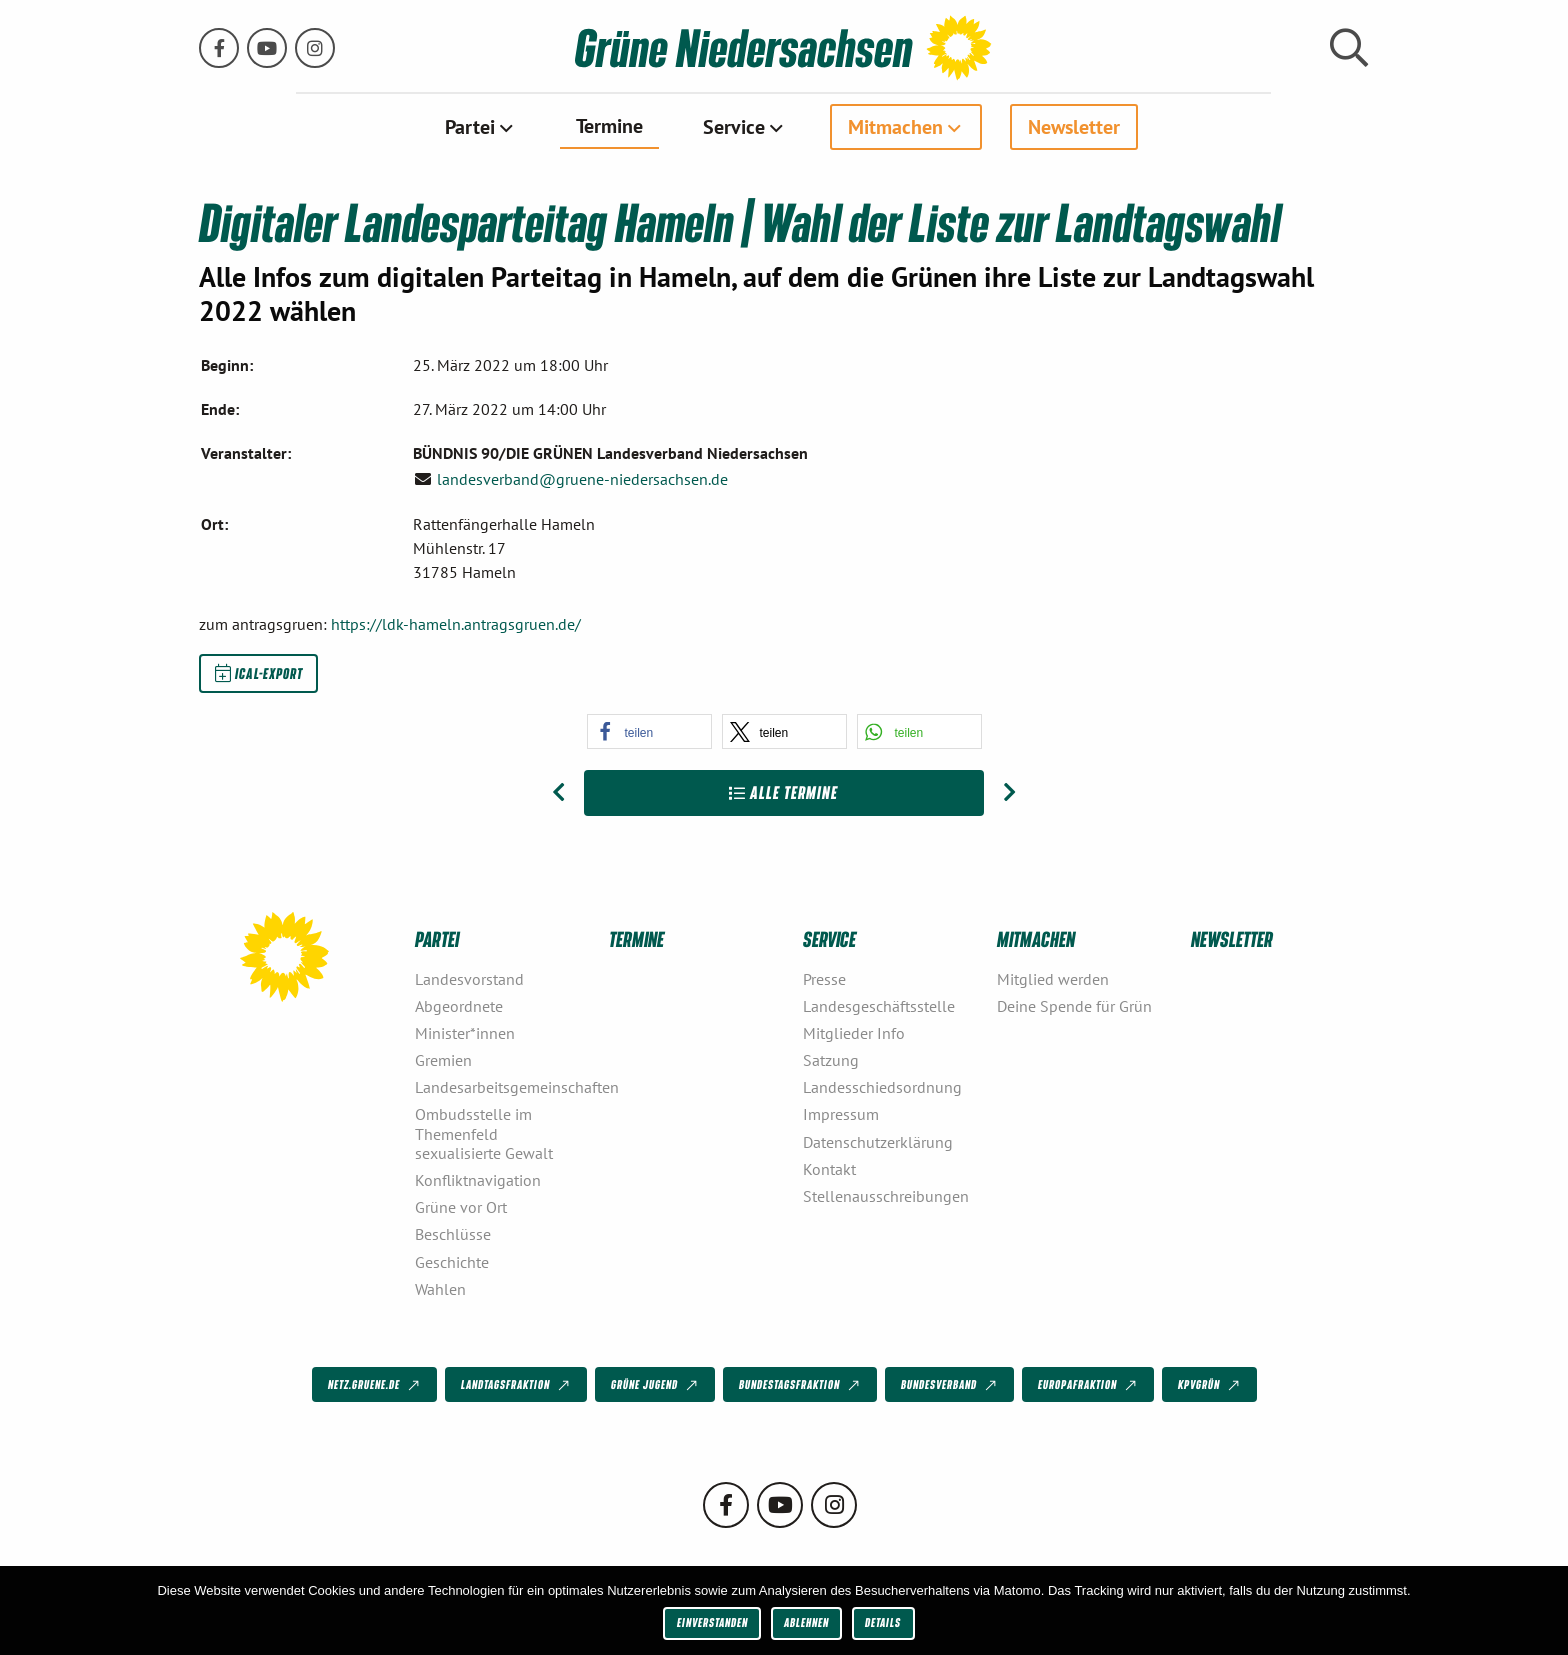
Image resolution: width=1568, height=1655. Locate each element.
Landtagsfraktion (517, 1385)
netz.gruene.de (375, 1385)
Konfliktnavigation (478, 1180)
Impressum (841, 1114)
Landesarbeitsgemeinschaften (504, 1087)
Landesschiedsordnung (882, 1087)
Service (734, 127)
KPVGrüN (1210, 1385)
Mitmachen (895, 127)
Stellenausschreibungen (886, 1196)
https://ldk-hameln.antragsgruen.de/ (456, 624)
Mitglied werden (1053, 978)
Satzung (831, 1060)
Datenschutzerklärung (878, 1141)
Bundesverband (950, 1385)
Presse (824, 978)
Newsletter (1074, 127)
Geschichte (452, 1261)
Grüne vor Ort (461, 1207)
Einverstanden (712, 1622)
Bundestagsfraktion (801, 1385)
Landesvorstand (469, 978)
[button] (649, 731)
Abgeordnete (459, 1005)
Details (883, 1622)
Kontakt (829, 1168)
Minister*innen (465, 1033)
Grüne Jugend (656, 1385)
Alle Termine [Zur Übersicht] (783, 792)
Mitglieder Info (854, 1033)
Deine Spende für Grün (1074, 1005)
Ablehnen (806, 1622)
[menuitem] (480, 127)
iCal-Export (259, 673)
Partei (470, 127)
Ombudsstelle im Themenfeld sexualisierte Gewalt (484, 1133)
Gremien (443, 1060)
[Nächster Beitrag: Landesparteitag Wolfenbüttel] (1009, 793)
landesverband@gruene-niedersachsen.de (582, 478)
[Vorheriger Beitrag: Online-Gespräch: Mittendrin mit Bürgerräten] (558, 793)
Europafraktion (1089, 1385)
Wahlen (440, 1288)
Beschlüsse (453, 1234)
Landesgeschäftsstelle (879, 1005)
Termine (609, 126)
